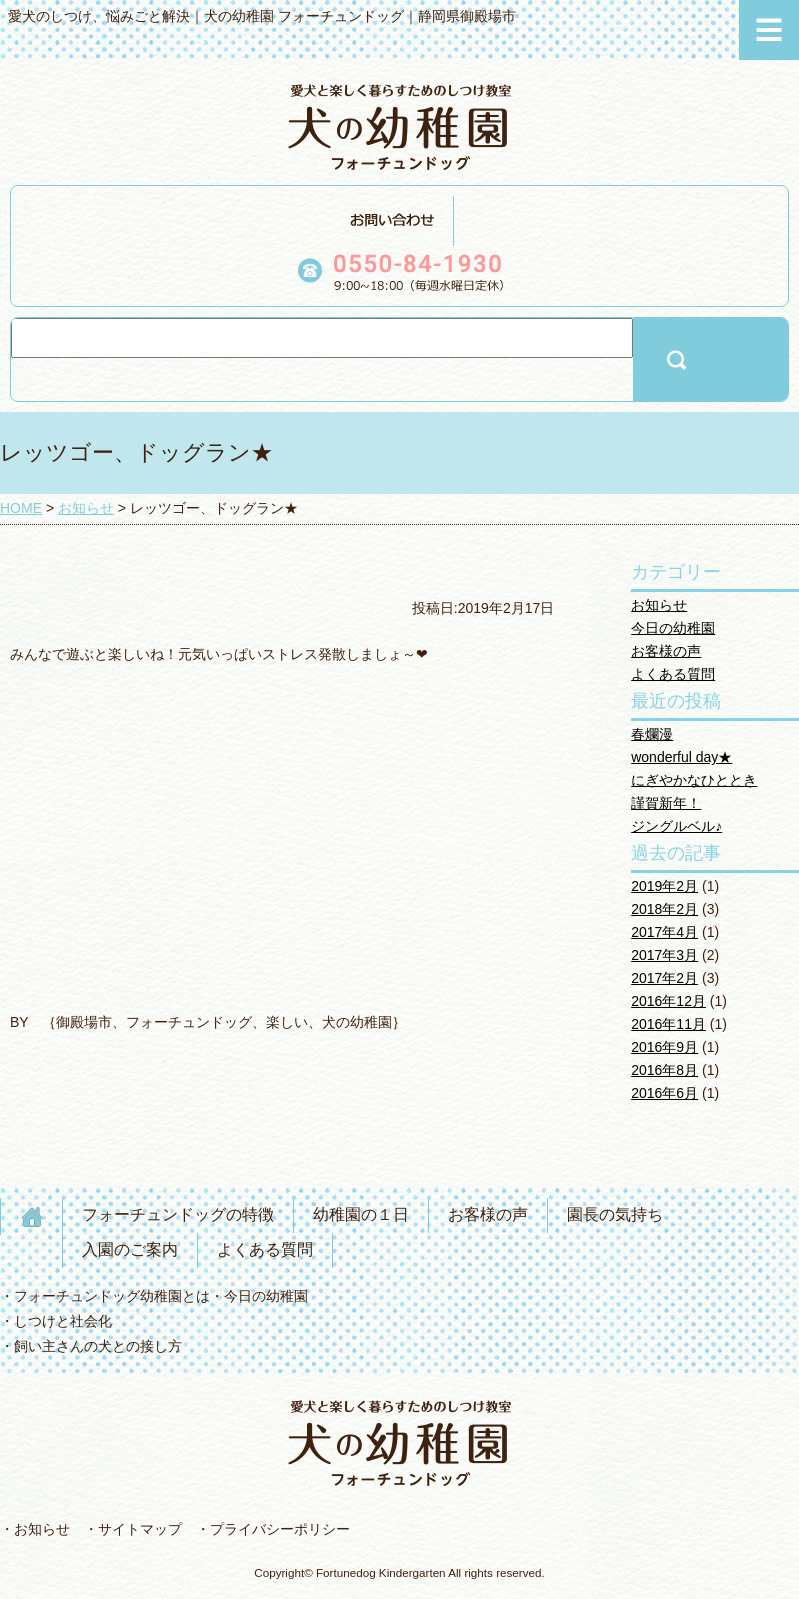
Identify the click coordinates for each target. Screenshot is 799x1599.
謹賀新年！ (666, 803)
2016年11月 (668, 1024)
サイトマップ (140, 1529)
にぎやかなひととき (694, 780)
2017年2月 (664, 978)
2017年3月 (664, 955)
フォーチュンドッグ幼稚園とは (112, 1296)
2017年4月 (664, 932)
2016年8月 (664, 1070)
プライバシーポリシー (280, 1529)
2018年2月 (664, 909)
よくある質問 (673, 674)
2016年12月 (668, 1001)
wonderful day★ (681, 757)
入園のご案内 (130, 1249)
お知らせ (659, 605)
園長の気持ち (615, 1214)
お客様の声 (666, 651)
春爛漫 (652, 734)
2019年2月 (664, 886)
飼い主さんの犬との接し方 (98, 1346)
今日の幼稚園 (673, 628)
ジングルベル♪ (676, 826)
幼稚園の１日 (361, 1214)
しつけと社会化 (63, 1321)
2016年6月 (664, 1093)
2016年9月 (664, 1047)
